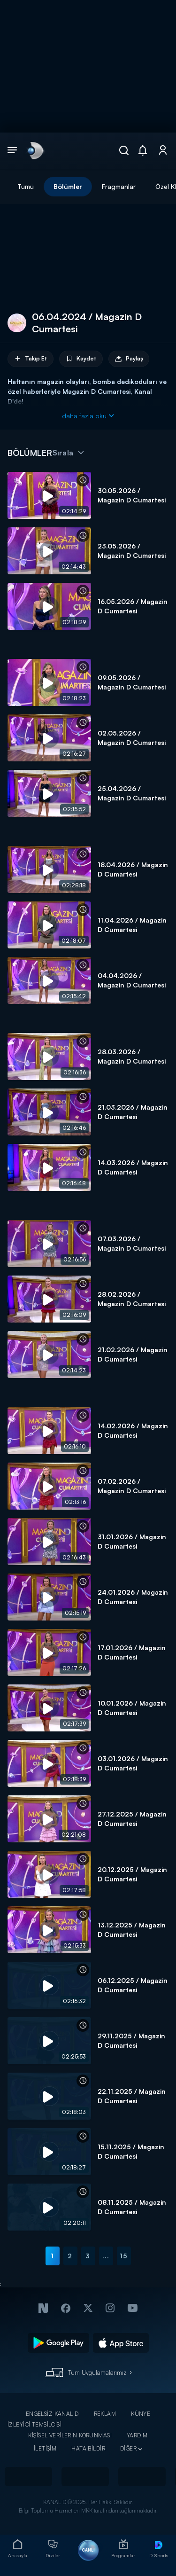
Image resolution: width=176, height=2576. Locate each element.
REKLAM (105, 2413)
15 (124, 2256)
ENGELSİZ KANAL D (52, 2413)
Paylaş (129, 359)
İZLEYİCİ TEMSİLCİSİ (34, 2424)
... (105, 2256)
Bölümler (68, 186)
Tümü (25, 186)
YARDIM (137, 2435)
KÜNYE (140, 2413)
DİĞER (128, 2448)
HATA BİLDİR (88, 2448)
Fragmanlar (119, 186)
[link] (34, 150)
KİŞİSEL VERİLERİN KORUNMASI (70, 2435)
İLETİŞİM (45, 2448)
